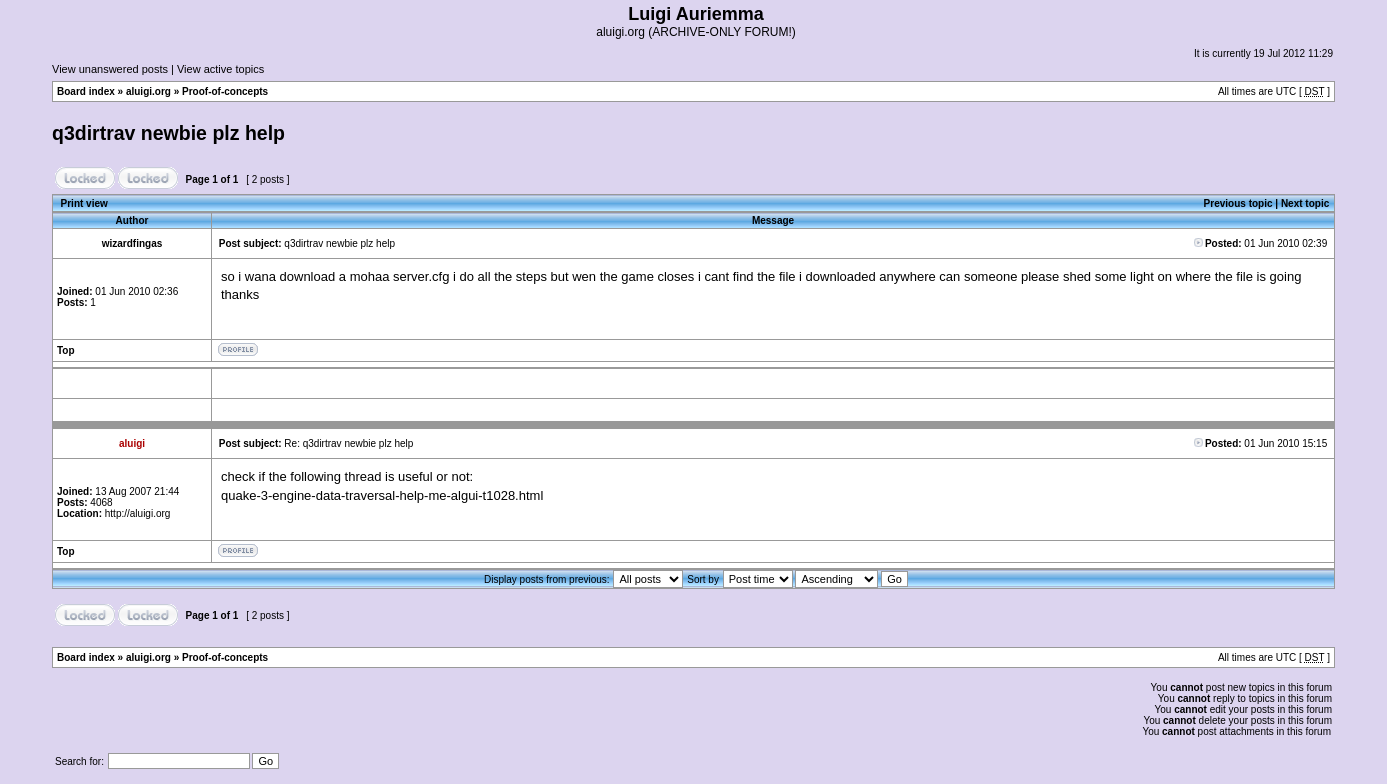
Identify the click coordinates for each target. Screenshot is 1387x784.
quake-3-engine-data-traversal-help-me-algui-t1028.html (382, 495)
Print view (84, 203)
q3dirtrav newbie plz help (168, 133)
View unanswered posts (110, 69)
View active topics (220, 69)
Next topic (1305, 203)
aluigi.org (148, 91)
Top (66, 350)
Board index (86, 91)
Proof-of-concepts (225, 91)
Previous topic (1238, 203)
